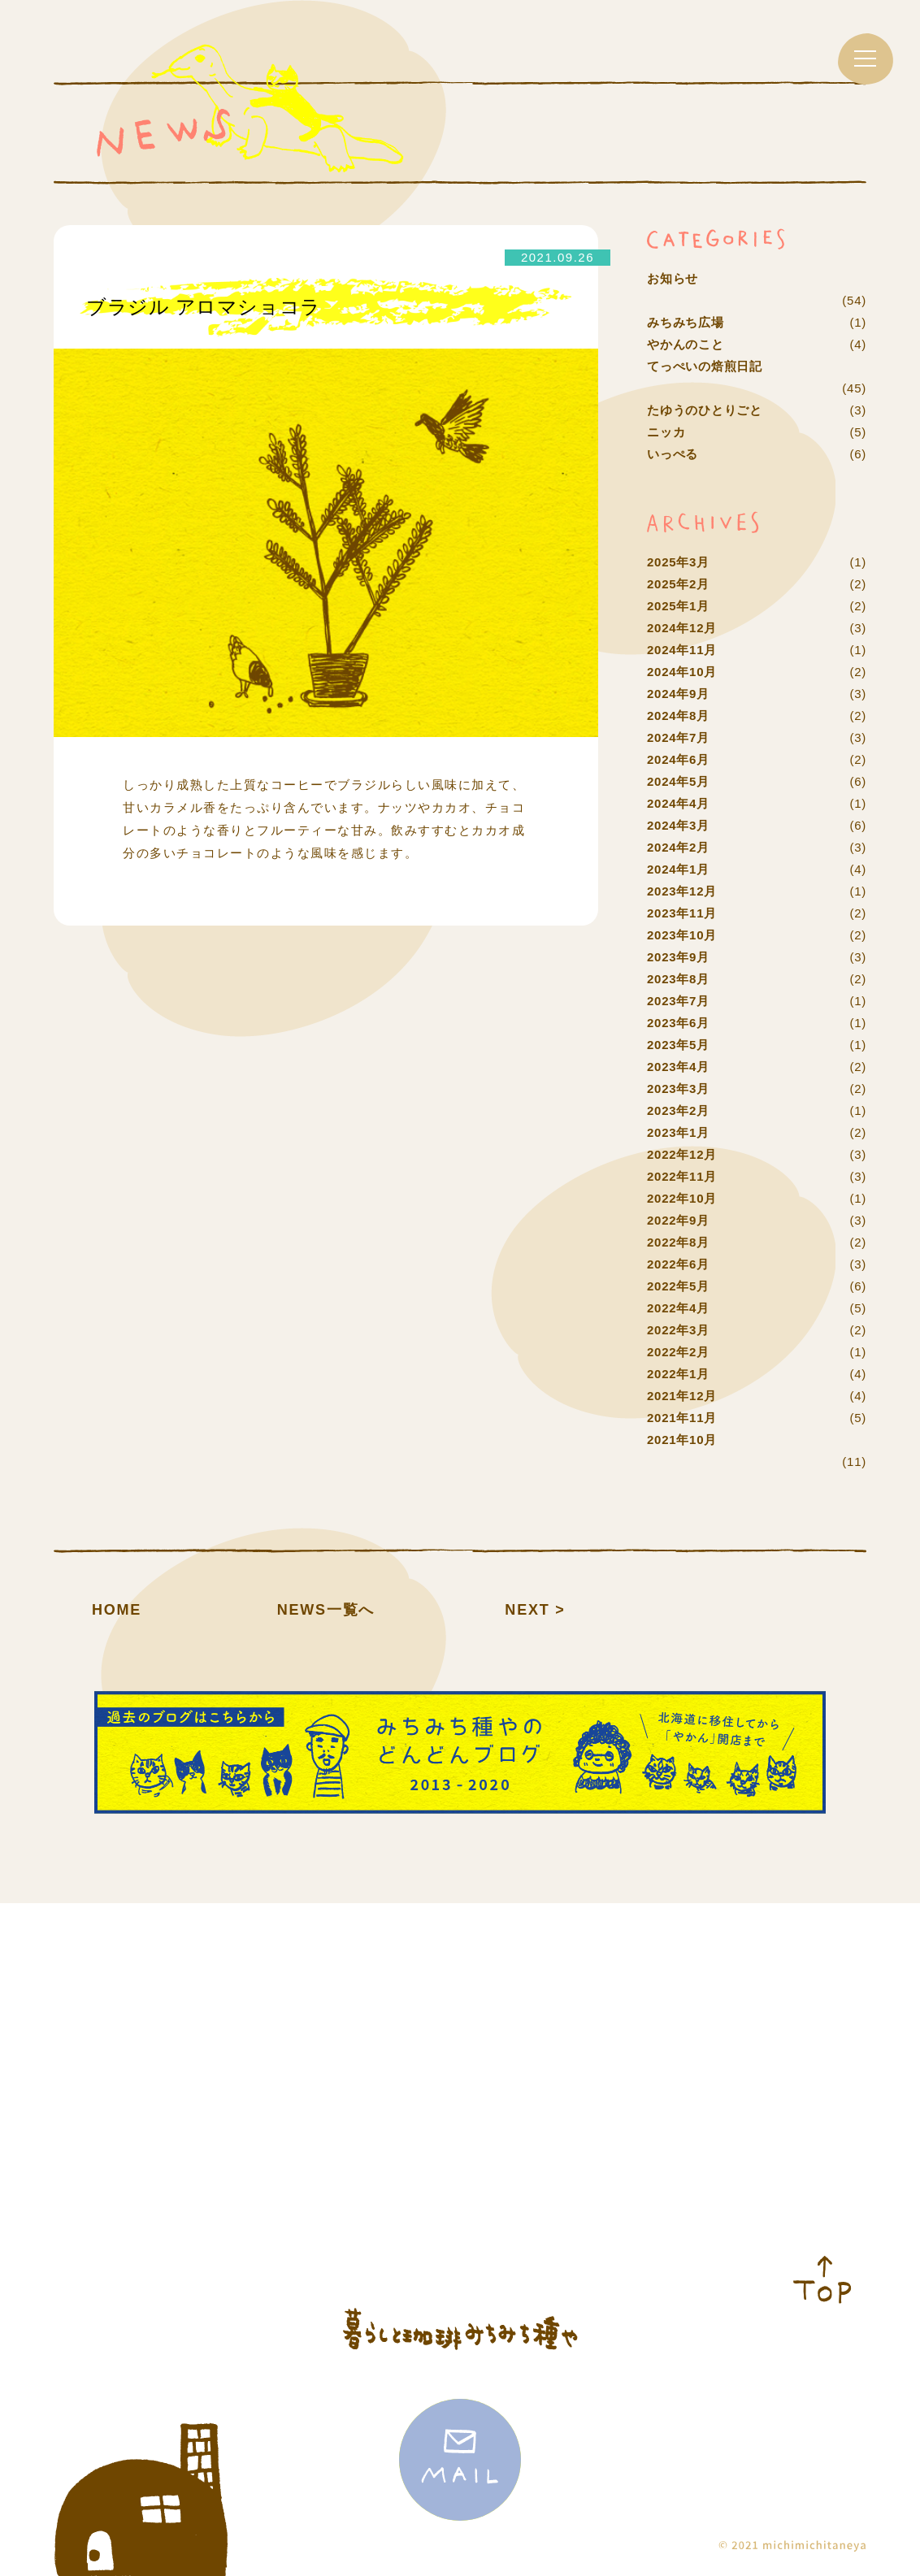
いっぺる (672, 454)
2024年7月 (678, 737)
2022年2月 (678, 1352)
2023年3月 (678, 1088)
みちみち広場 (685, 322)
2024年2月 (678, 847)
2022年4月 (678, 1308)
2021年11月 (682, 1418)
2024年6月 (678, 759)
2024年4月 (678, 803)
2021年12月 (682, 1396)
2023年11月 (682, 913)
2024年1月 (678, 869)
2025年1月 (678, 606)
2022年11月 (682, 1176)
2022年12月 (682, 1154)
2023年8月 (678, 979)
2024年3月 (678, 825)
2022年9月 (678, 1220)
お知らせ (672, 278)
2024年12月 (682, 628)
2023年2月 (678, 1110)
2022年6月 (678, 1264)
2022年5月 (678, 1286)
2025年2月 (678, 584)
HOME (116, 1610)
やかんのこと (685, 344)
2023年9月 (678, 957)
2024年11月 (682, 650)
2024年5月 (678, 781)
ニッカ (666, 432)
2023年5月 (678, 1045)
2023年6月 (678, 1023)
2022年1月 (678, 1374)
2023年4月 (678, 1066)
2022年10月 (682, 1198)
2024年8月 (678, 715)
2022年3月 (678, 1330)
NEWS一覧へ (326, 1610)
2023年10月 (682, 935)
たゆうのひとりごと (704, 410)
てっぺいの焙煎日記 (704, 366)
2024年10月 (682, 672)
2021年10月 (682, 1439)
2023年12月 (682, 891)
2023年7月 (678, 1001)
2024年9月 (678, 693)
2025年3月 (678, 562)
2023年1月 (678, 1132)
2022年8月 (678, 1242)
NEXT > (535, 1610)
